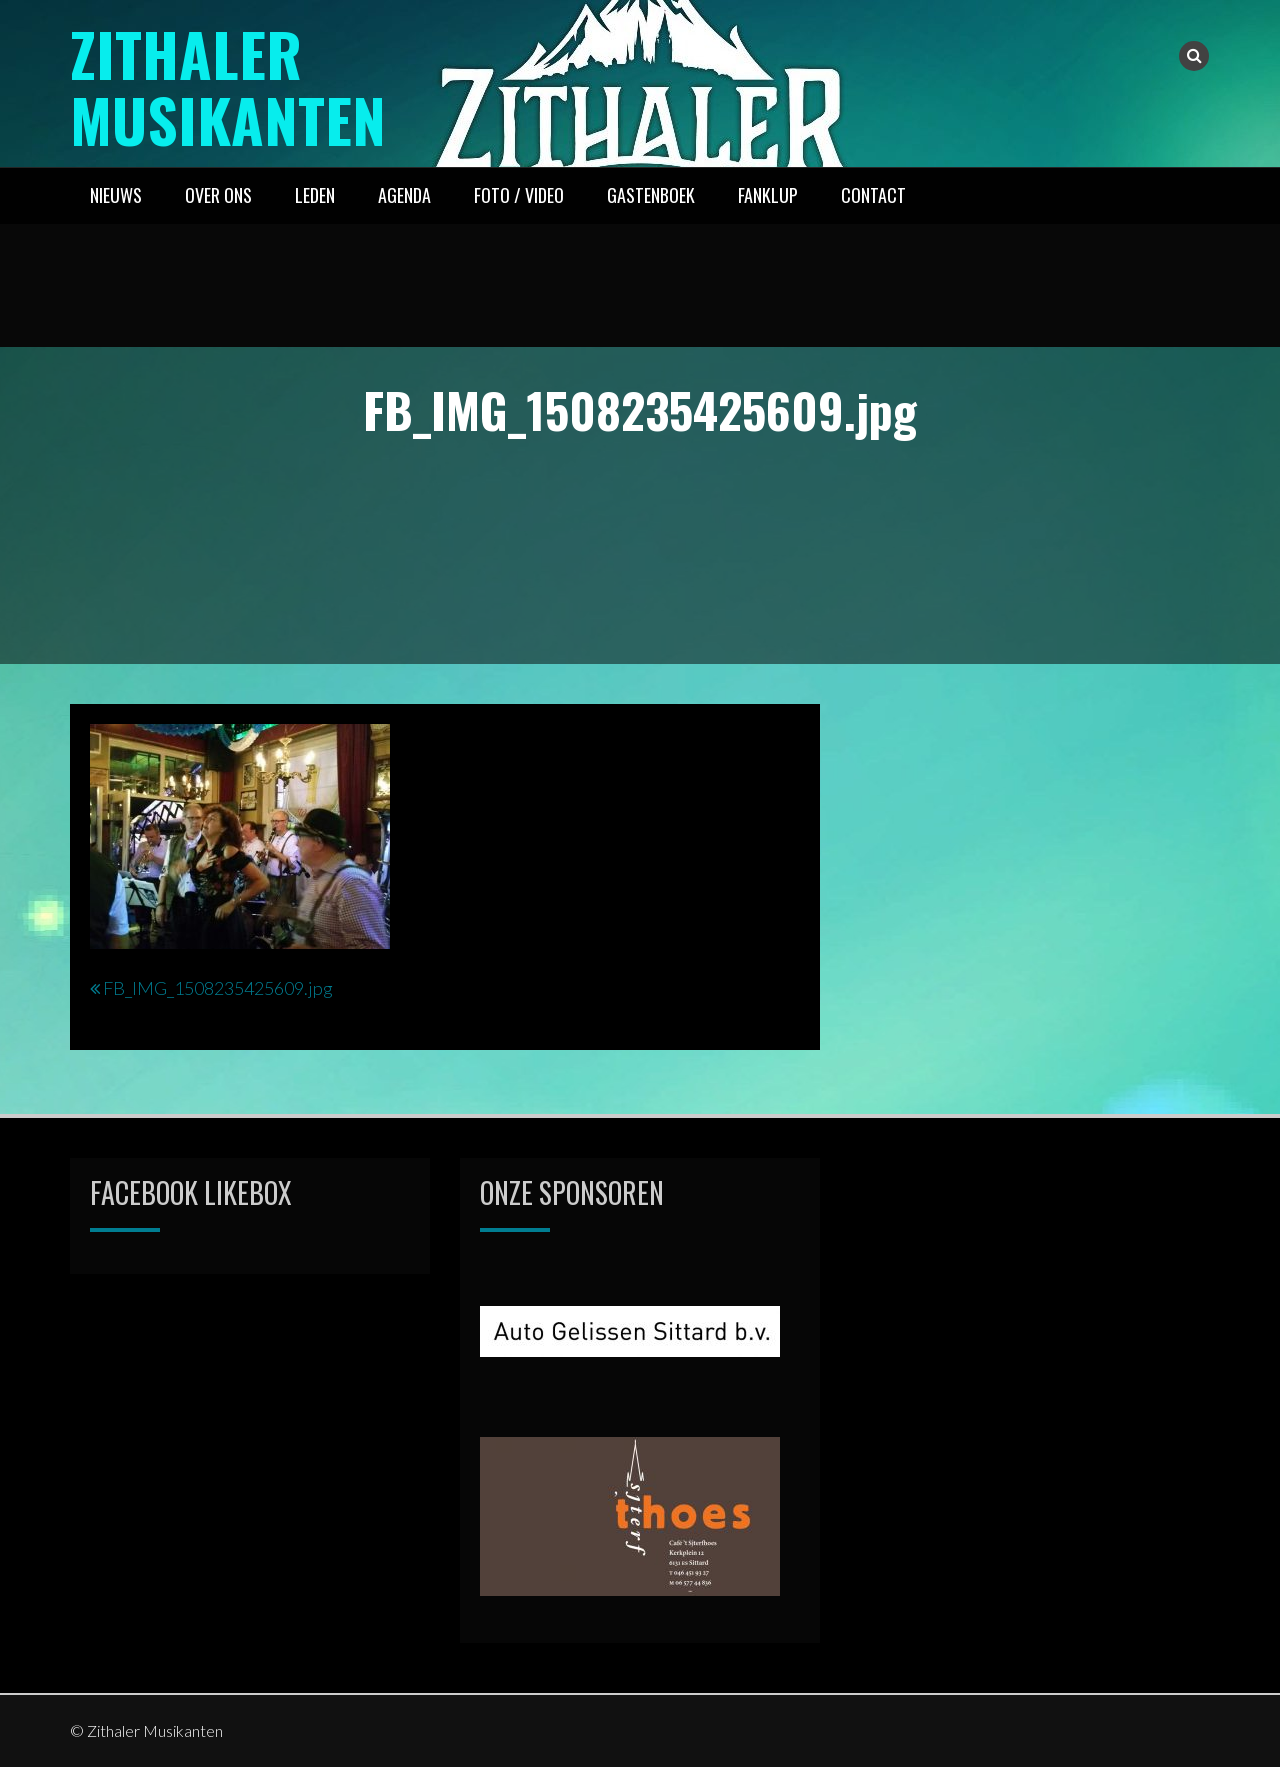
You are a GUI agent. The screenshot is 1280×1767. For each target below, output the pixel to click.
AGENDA (404, 195)
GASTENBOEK (651, 195)
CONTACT (873, 195)
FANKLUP (768, 195)
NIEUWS (116, 195)
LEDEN (315, 195)
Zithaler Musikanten (229, 85)
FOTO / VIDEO (519, 195)
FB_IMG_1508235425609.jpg (218, 988)
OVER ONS (218, 195)
